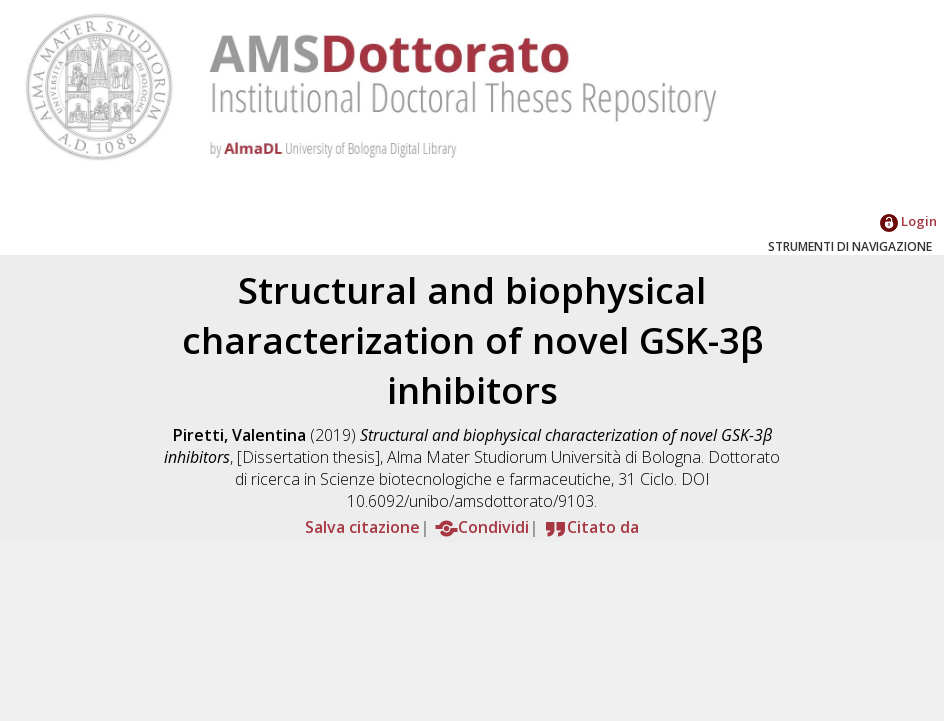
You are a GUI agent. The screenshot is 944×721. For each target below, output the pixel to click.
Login (908, 221)
